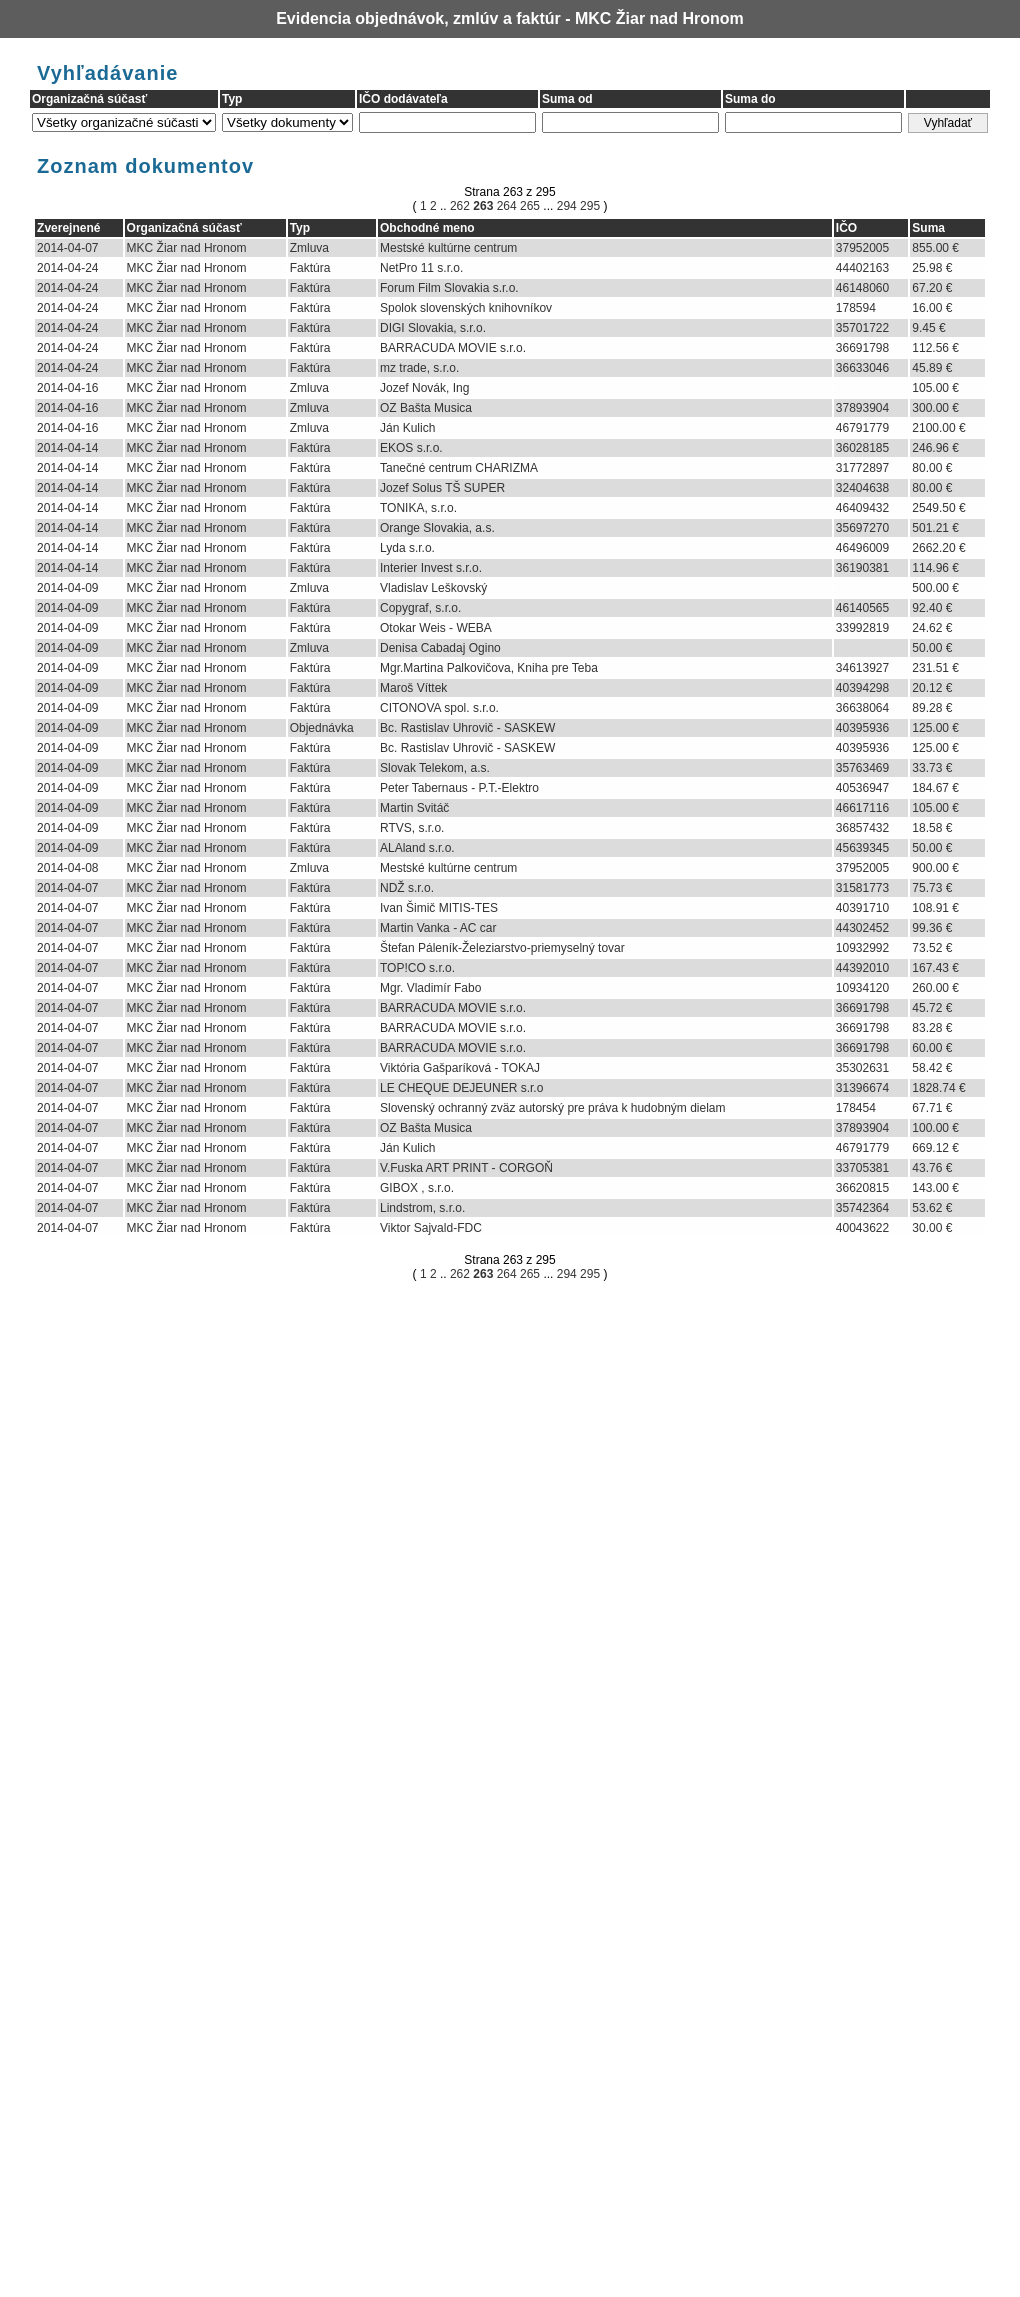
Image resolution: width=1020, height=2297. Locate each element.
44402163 (862, 268)
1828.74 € (938, 1088)
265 (531, 206)
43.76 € (932, 1168)
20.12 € (932, 688)
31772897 (862, 468)
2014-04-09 (67, 588)
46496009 (862, 548)
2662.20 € (938, 548)
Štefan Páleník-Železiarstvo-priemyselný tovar (502, 948)
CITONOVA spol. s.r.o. (439, 708)
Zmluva (309, 248)
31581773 (862, 888)
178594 (856, 308)
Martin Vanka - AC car (438, 928)
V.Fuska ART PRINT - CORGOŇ (466, 1168)
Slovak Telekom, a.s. (435, 768)
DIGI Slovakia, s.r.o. (433, 328)
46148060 (862, 288)
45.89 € (932, 368)
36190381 (862, 568)
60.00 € (932, 1048)
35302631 (862, 1068)
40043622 (862, 1228)
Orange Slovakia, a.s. (437, 528)
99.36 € (932, 928)
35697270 (862, 528)
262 (461, 206)
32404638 (862, 488)
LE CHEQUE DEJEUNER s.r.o (461, 1088)
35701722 (862, 328)
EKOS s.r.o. (411, 448)
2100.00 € (938, 428)
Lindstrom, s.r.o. (422, 1208)
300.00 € (935, 408)
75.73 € (932, 888)
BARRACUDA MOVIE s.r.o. (453, 348)
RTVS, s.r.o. (412, 828)
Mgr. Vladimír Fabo (430, 988)
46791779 (862, 428)
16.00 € (932, 308)
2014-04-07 (67, 248)
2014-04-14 (67, 448)
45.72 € (932, 1008)
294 (567, 206)
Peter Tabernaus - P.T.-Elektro (459, 788)
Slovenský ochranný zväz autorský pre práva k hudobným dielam (553, 1108)
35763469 (862, 768)
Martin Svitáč (414, 808)
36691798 (862, 348)
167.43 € (935, 968)
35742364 (862, 1208)
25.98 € (932, 268)
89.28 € (932, 708)
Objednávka (322, 728)
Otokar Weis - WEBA (436, 628)
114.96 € (935, 568)
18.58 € (932, 828)
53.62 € (932, 1208)
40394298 (862, 688)
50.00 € (932, 648)
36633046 (862, 368)
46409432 (862, 508)
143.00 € (935, 1188)
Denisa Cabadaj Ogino (440, 648)
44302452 (862, 928)
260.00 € (935, 988)
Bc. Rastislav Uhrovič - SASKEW (467, 728)
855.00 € (935, 248)
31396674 (862, 1088)
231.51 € (935, 668)
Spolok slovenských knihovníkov (466, 308)
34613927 (862, 668)
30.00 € (932, 1228)
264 (508, 206)
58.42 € (932, 1068)
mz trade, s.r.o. (419, 368)
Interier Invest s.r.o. (431, 568)
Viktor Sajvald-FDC (431, 1228)
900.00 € (935, 868)
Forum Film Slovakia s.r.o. (449, 288)
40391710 (862, 908)
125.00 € (935, 728)
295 (588, 206)
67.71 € (932, 1108)
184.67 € (935, 788)
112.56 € (935, 348)
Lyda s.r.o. (407, 548)
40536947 (862, 788)
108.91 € (935, 908)
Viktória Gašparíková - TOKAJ (460, 1068)
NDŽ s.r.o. (407, 888)
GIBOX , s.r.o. (417, 1188)
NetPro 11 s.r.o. (421, 268)
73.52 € (932, 948)
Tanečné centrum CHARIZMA (459, 468)
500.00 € (935, 588)
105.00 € (935, 388)
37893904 (862, 408)
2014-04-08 (67, 868)
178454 (856, 1108)
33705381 (862, 1168)
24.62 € (932, 628)
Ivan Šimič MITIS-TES (439, 908)
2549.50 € (938, 508)
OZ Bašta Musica (426, 408)
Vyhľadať (948, 123)
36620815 (862, 1188)
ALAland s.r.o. (417, 848)
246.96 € (935, 448)
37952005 (862, 248)
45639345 (862, 848)
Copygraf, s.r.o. (420, 608)
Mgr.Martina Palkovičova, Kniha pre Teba (489, 668)
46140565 (862, 608)
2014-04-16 (67, 388)
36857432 (862, 828)
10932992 (862, 948)
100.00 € (935, 1128)
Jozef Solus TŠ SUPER (442, 488)
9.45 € (928, 328)
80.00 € (932, 468)
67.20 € (932, 288)
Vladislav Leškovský (433, 588)
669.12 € (935, 1148)
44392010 (862, 968)
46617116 (862, 808)
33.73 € (932, 768)
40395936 (862, 728)
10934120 (862, 988)
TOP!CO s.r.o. (417, 968)
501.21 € (935, 528)
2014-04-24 (67, 268)
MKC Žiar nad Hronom (187, 248)
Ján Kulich (407, 428)
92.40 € (932, 608)
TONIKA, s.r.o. (418, 508)
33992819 (862, 628)
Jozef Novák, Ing (424, 388)
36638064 (862, 708)
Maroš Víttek (413, 688)
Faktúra (310, 268)
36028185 (862, 448)
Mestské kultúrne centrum (448, 248)
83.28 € (932, 1028)
